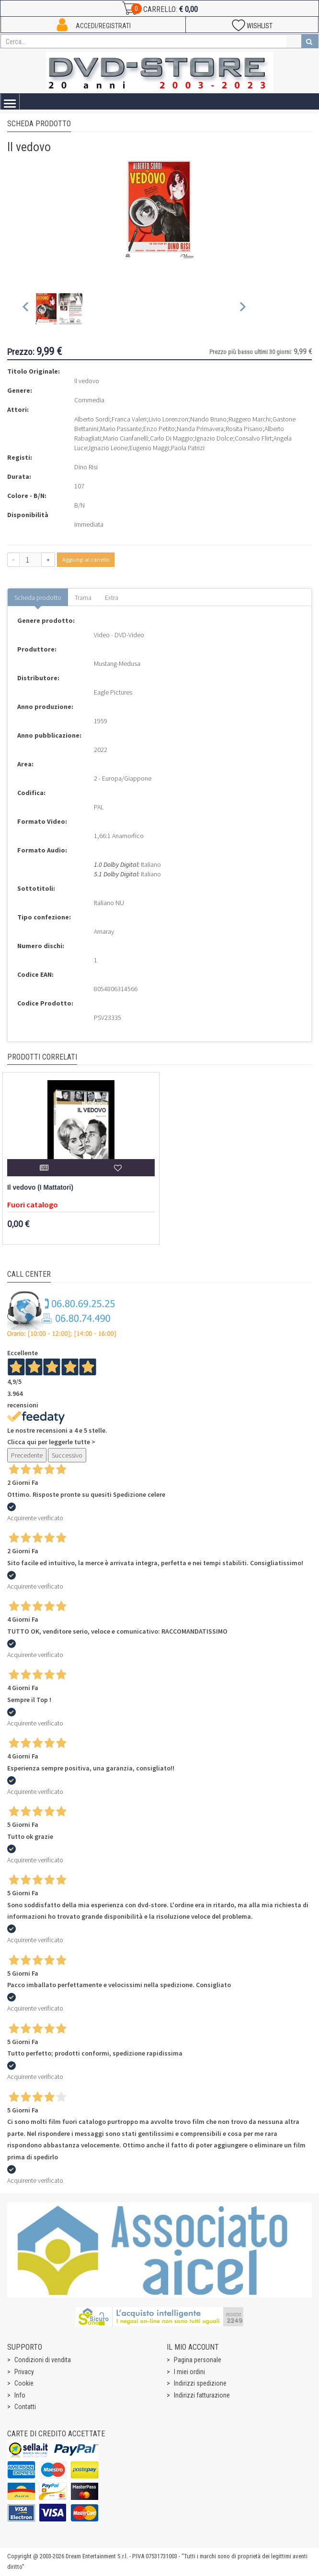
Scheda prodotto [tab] (37, 597)
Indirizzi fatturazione (202, 2395)
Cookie (24, 2383)
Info (19, 2395)
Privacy (24, 2372)
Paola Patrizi (188, 447)
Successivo (67, 1455)
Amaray (104, 931)
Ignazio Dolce (214, 438)
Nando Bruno (208, 419)
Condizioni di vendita (42, 2360)
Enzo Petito (159, 428)
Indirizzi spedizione (200, 2383)
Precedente (27, 1455)
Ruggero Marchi (249, 419)
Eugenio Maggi (149, 447)
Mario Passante (120, 428)
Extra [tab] (111, 597)
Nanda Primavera (200, 428)
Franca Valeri (129, 419)
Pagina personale (197, 2360)
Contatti (25, 2406)
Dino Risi (86, 467)
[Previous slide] (26, 309)
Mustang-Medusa (117, 663)
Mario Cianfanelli (125, 438)
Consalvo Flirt (253, 438)
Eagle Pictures (113, 692)
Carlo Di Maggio (171, 438)
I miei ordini (189, 2372)
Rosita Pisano (244, 428)
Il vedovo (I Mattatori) (40, 1187)
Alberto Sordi (92, 419)
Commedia (89, 400)
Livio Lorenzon (168, 419)
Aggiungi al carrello (85, 559)
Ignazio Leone (108, 447)
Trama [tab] (83, 597)
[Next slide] (242, 309)
